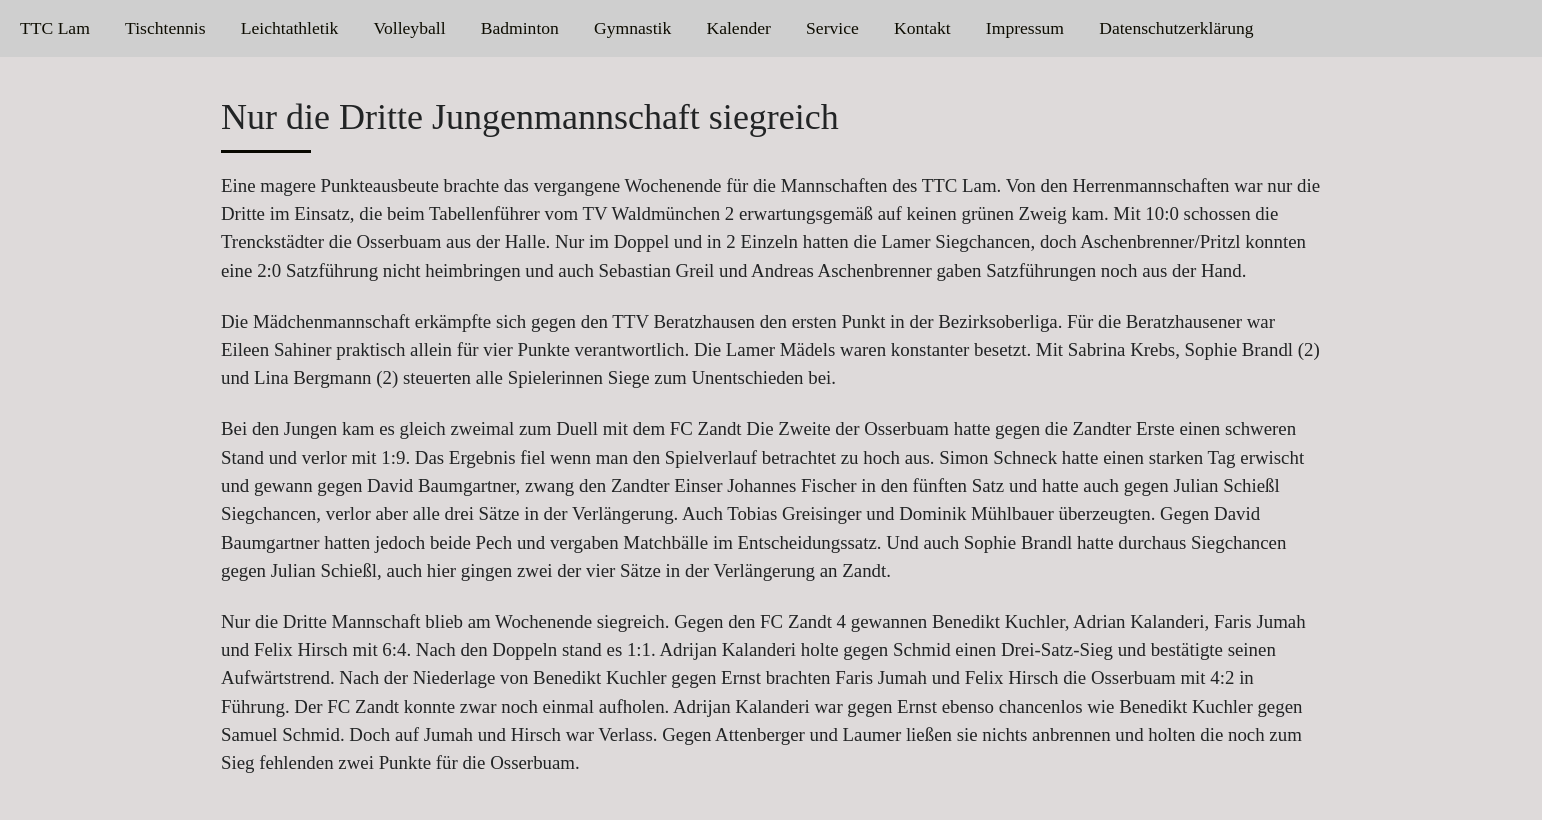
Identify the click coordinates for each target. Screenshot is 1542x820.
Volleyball (410, 28)
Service (832, 28)
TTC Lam (55, 28)
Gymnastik (632, 28)
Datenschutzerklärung (1176, 28)
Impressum (1025, 28)
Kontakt (922, 28)
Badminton (520, 28)
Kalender (738, 28)
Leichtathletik (290, 28)
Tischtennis (165, 28)
